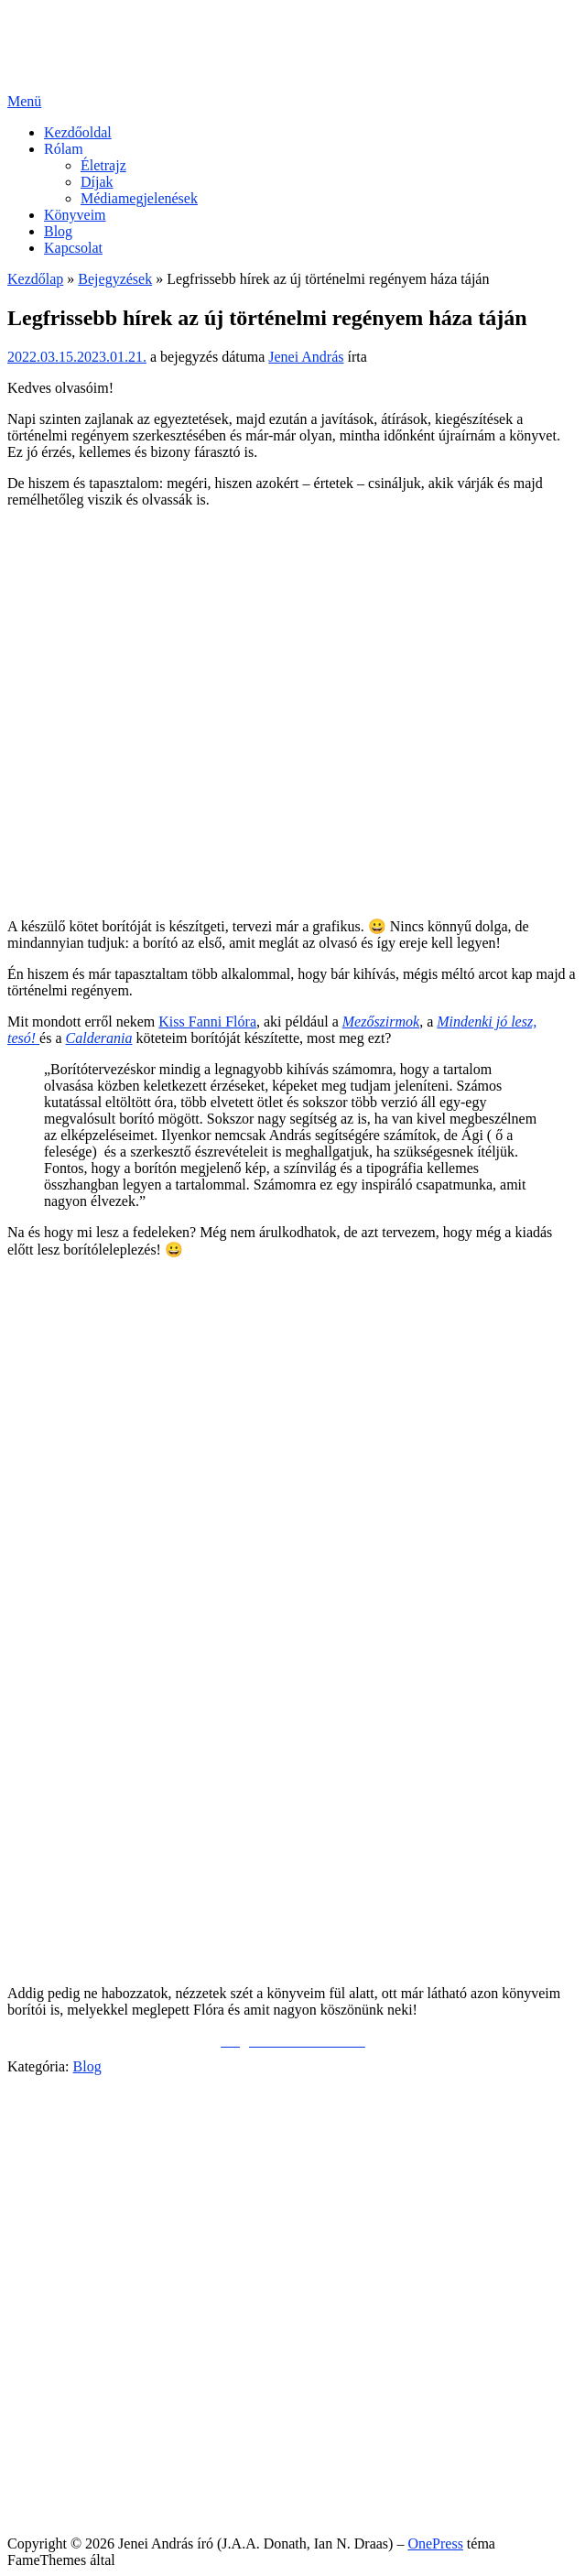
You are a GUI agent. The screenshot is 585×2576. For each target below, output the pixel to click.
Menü (24, 101)
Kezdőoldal (78, 132)
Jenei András (305, 356)
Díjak (97, 182)
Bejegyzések (115, 279)
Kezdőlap (35, 279)
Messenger (75, 2193)
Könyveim (75, 215)
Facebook (72, 2176)
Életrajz (103, 165)
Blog (58, 231)
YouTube (70, 2209)
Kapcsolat (73, 247)
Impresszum (79, 2512)
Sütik (59, 2496)
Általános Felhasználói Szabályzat (144, 2479)
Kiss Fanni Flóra (207, 1021)
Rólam (63, 149)
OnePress (434, 2543)
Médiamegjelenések (139, 198)
